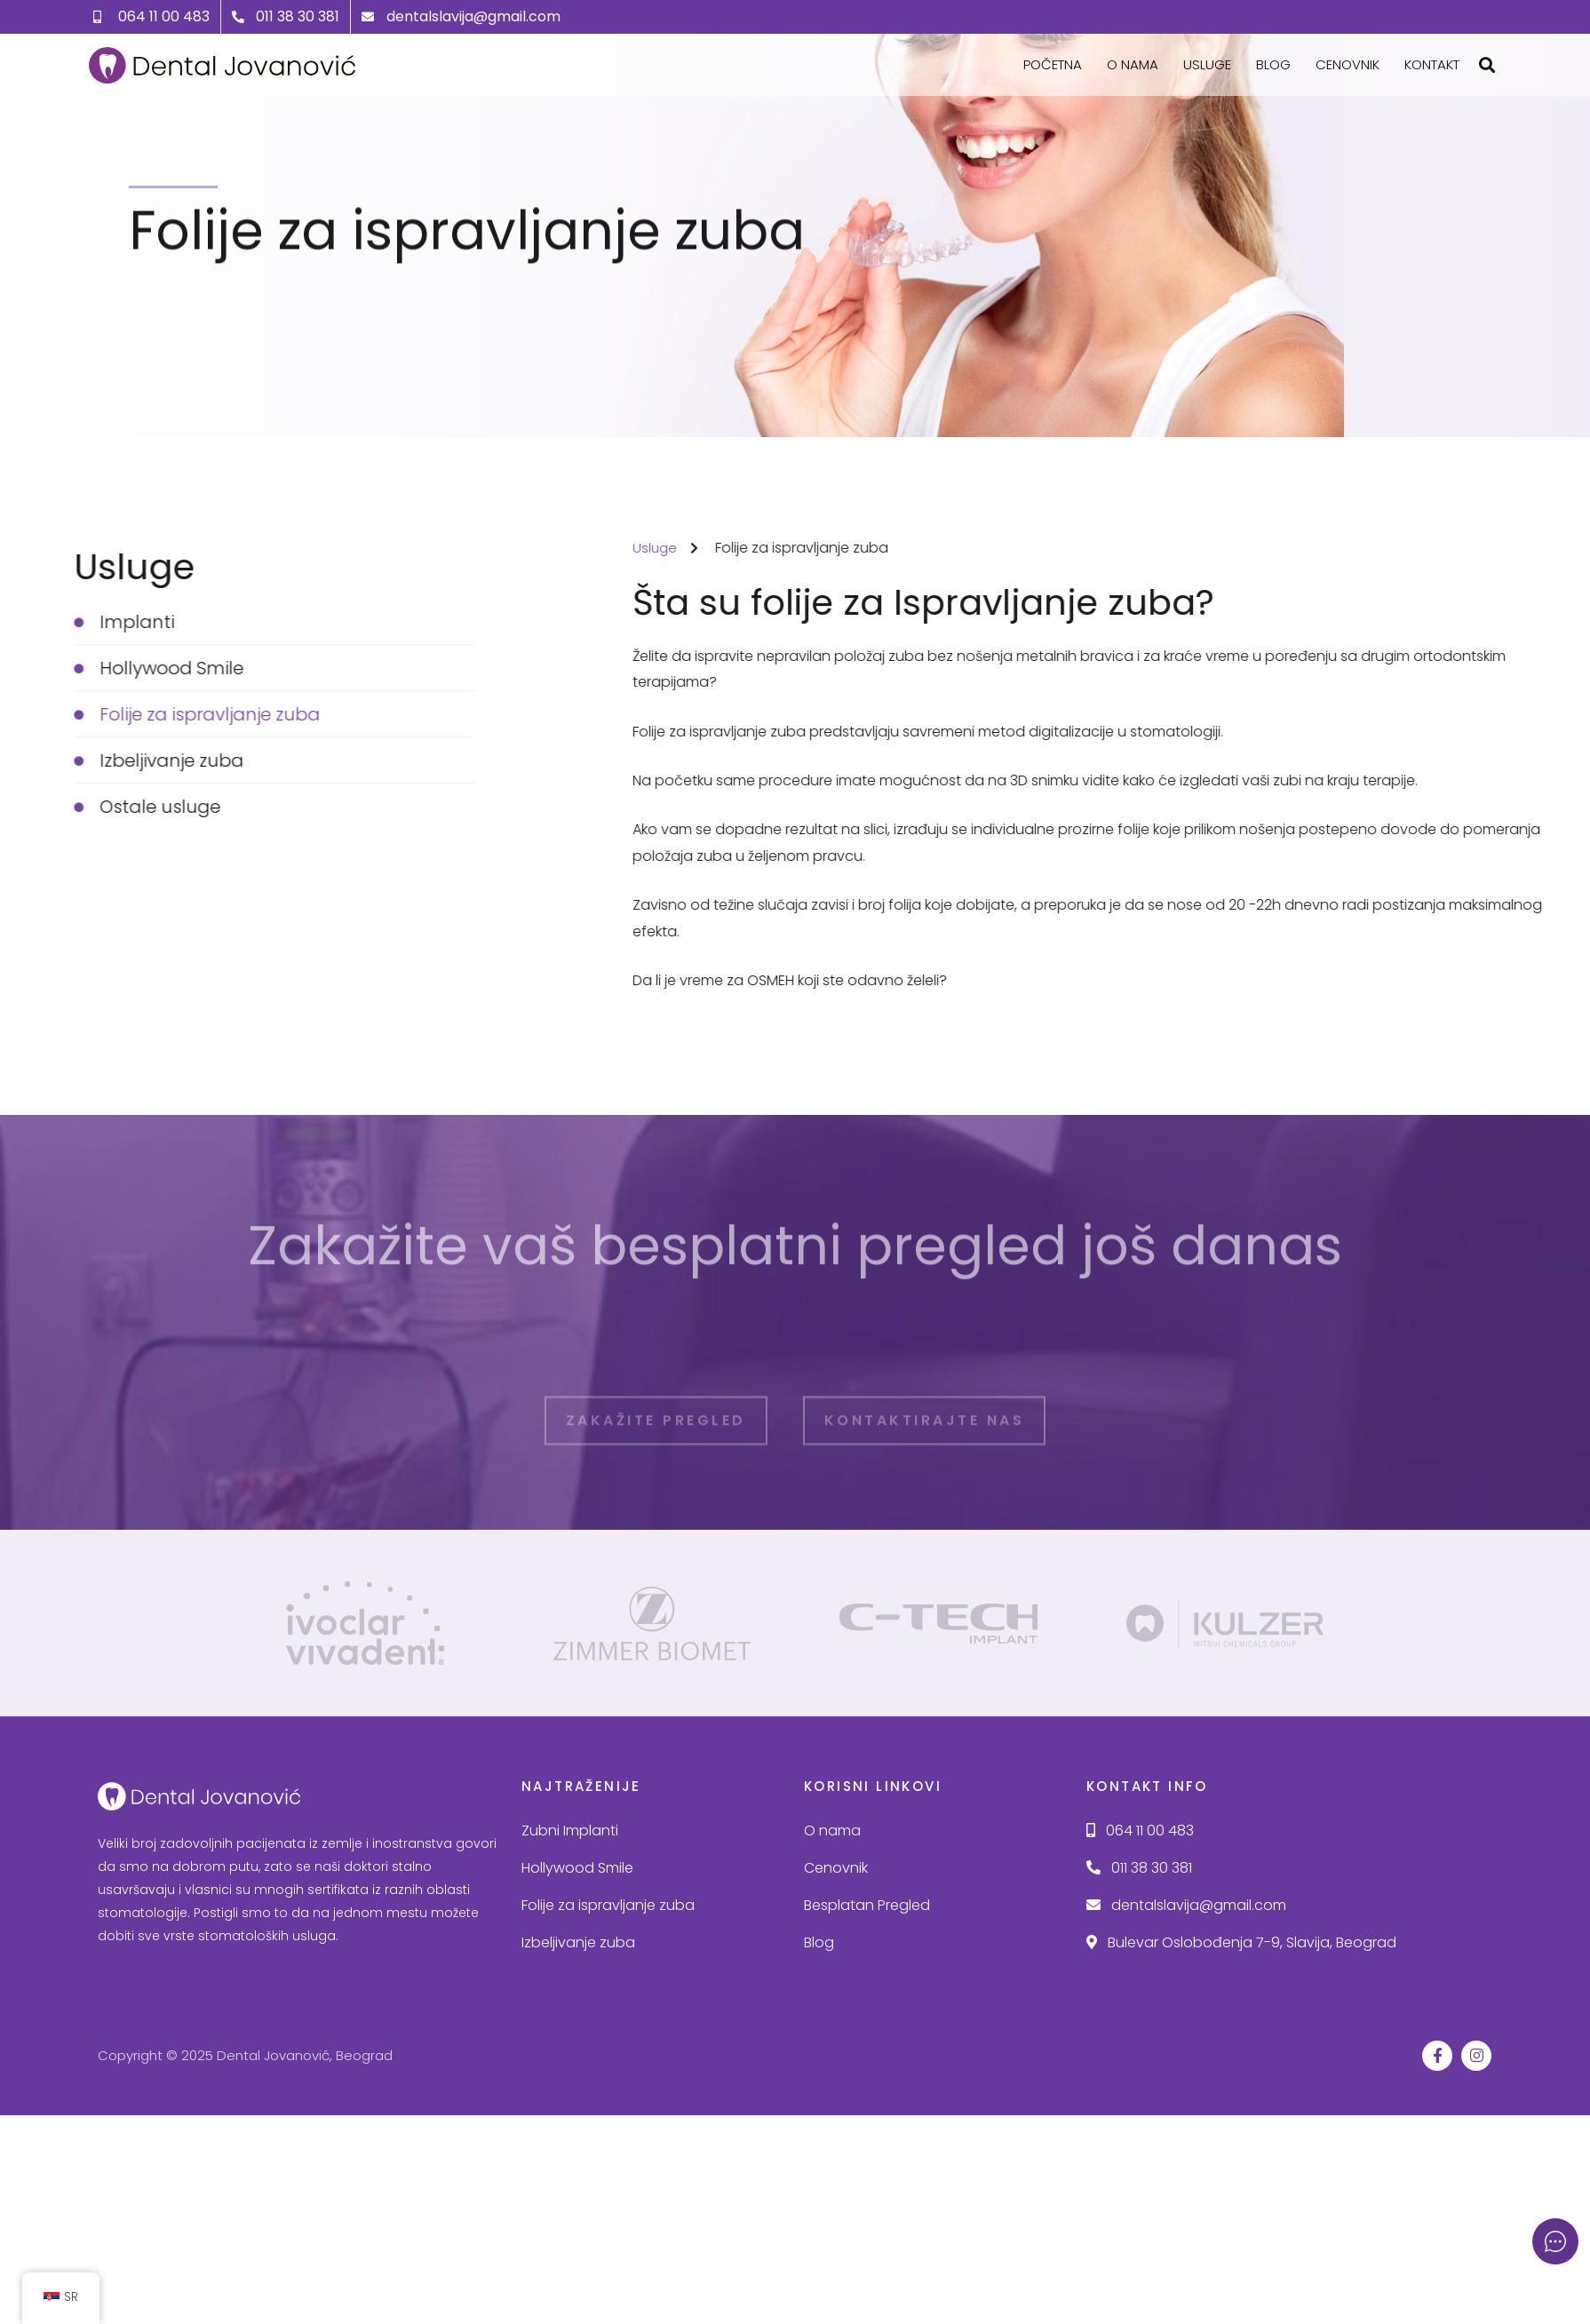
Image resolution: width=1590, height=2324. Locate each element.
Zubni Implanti (569, 1828)
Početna (1052, 64)
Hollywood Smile (577, 1864)
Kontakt (1431, 64)
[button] (1486, 65)
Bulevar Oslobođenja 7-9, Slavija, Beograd (1241, 1939)
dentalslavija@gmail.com (1186, 1901)
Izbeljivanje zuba (578, 1939)
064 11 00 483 (1140, 1828)
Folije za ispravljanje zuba (608, 1901)
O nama (1132, 64)
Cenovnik (1347, 64)
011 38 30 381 (1139, 1864)
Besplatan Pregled (867, 1901)
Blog (1273, 64)
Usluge (1207, 64)
